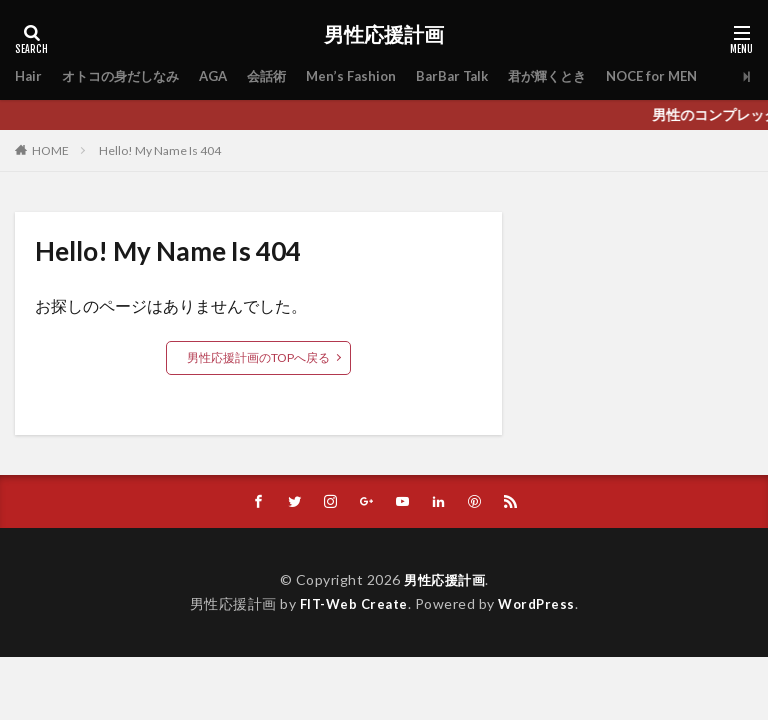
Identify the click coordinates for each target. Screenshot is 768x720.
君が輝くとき (575, 76)
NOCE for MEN (686, 76)
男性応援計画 (384, 35)
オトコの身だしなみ (127, 76)
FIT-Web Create (351, 604)
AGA (225, 76)
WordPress (540, 604)
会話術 (282, 76)
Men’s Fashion (369, 76)
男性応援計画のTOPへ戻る (258, 357)
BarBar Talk (474, 76)
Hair (29, 76)
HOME (50, 150)
